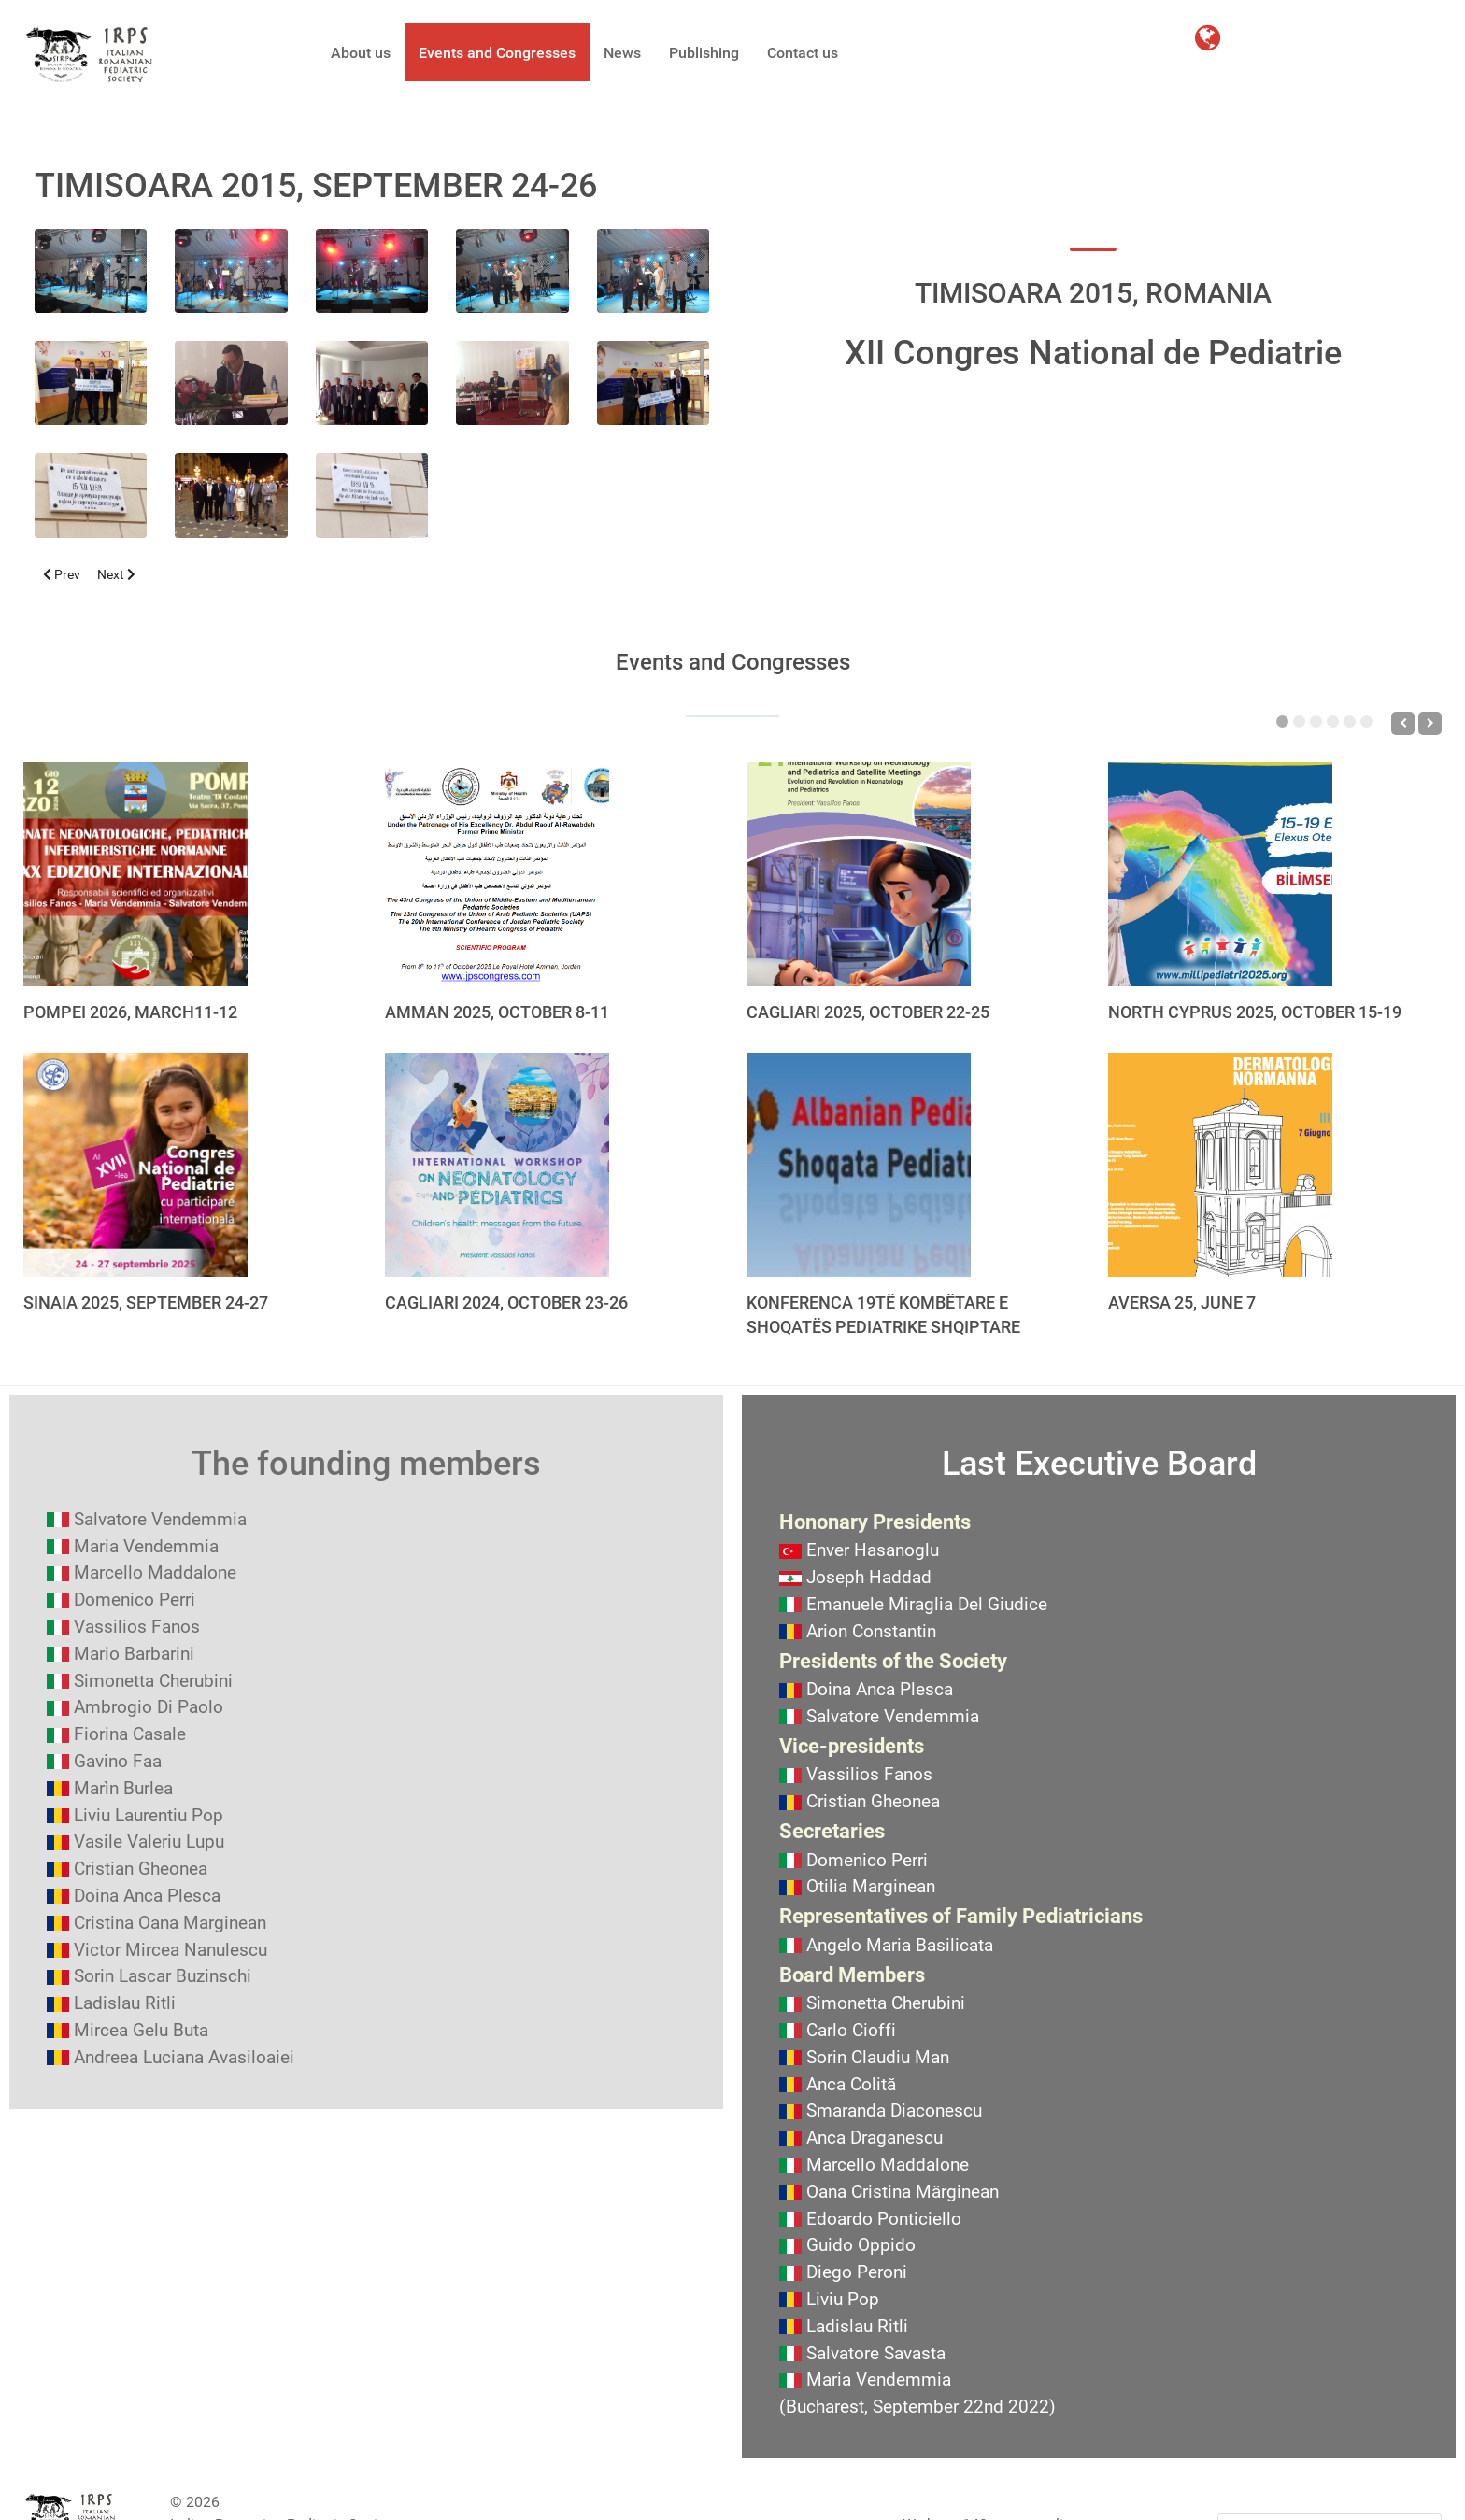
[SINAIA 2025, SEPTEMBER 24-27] (135, 1165)
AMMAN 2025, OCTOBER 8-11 (497, 1012)
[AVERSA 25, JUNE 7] (1220, 1165)
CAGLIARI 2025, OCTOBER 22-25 (868, 1012)
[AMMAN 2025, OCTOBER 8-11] (497, 874)
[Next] (1430, 723)
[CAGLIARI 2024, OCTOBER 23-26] (497, 1165)
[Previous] (1403, 723)
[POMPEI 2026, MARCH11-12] (135, 874)
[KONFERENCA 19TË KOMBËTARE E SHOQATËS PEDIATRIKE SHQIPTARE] (859, 1165)
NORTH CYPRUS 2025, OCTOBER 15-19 (1254, 1012)
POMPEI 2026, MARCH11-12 (130, 1012)
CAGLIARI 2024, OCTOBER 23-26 (506, 1302)
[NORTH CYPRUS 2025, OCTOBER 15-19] (1220, 874)
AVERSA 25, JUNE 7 (1182, 1302)
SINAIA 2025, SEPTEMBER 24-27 (145, 1302)
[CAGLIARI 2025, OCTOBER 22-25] (859, 874)
